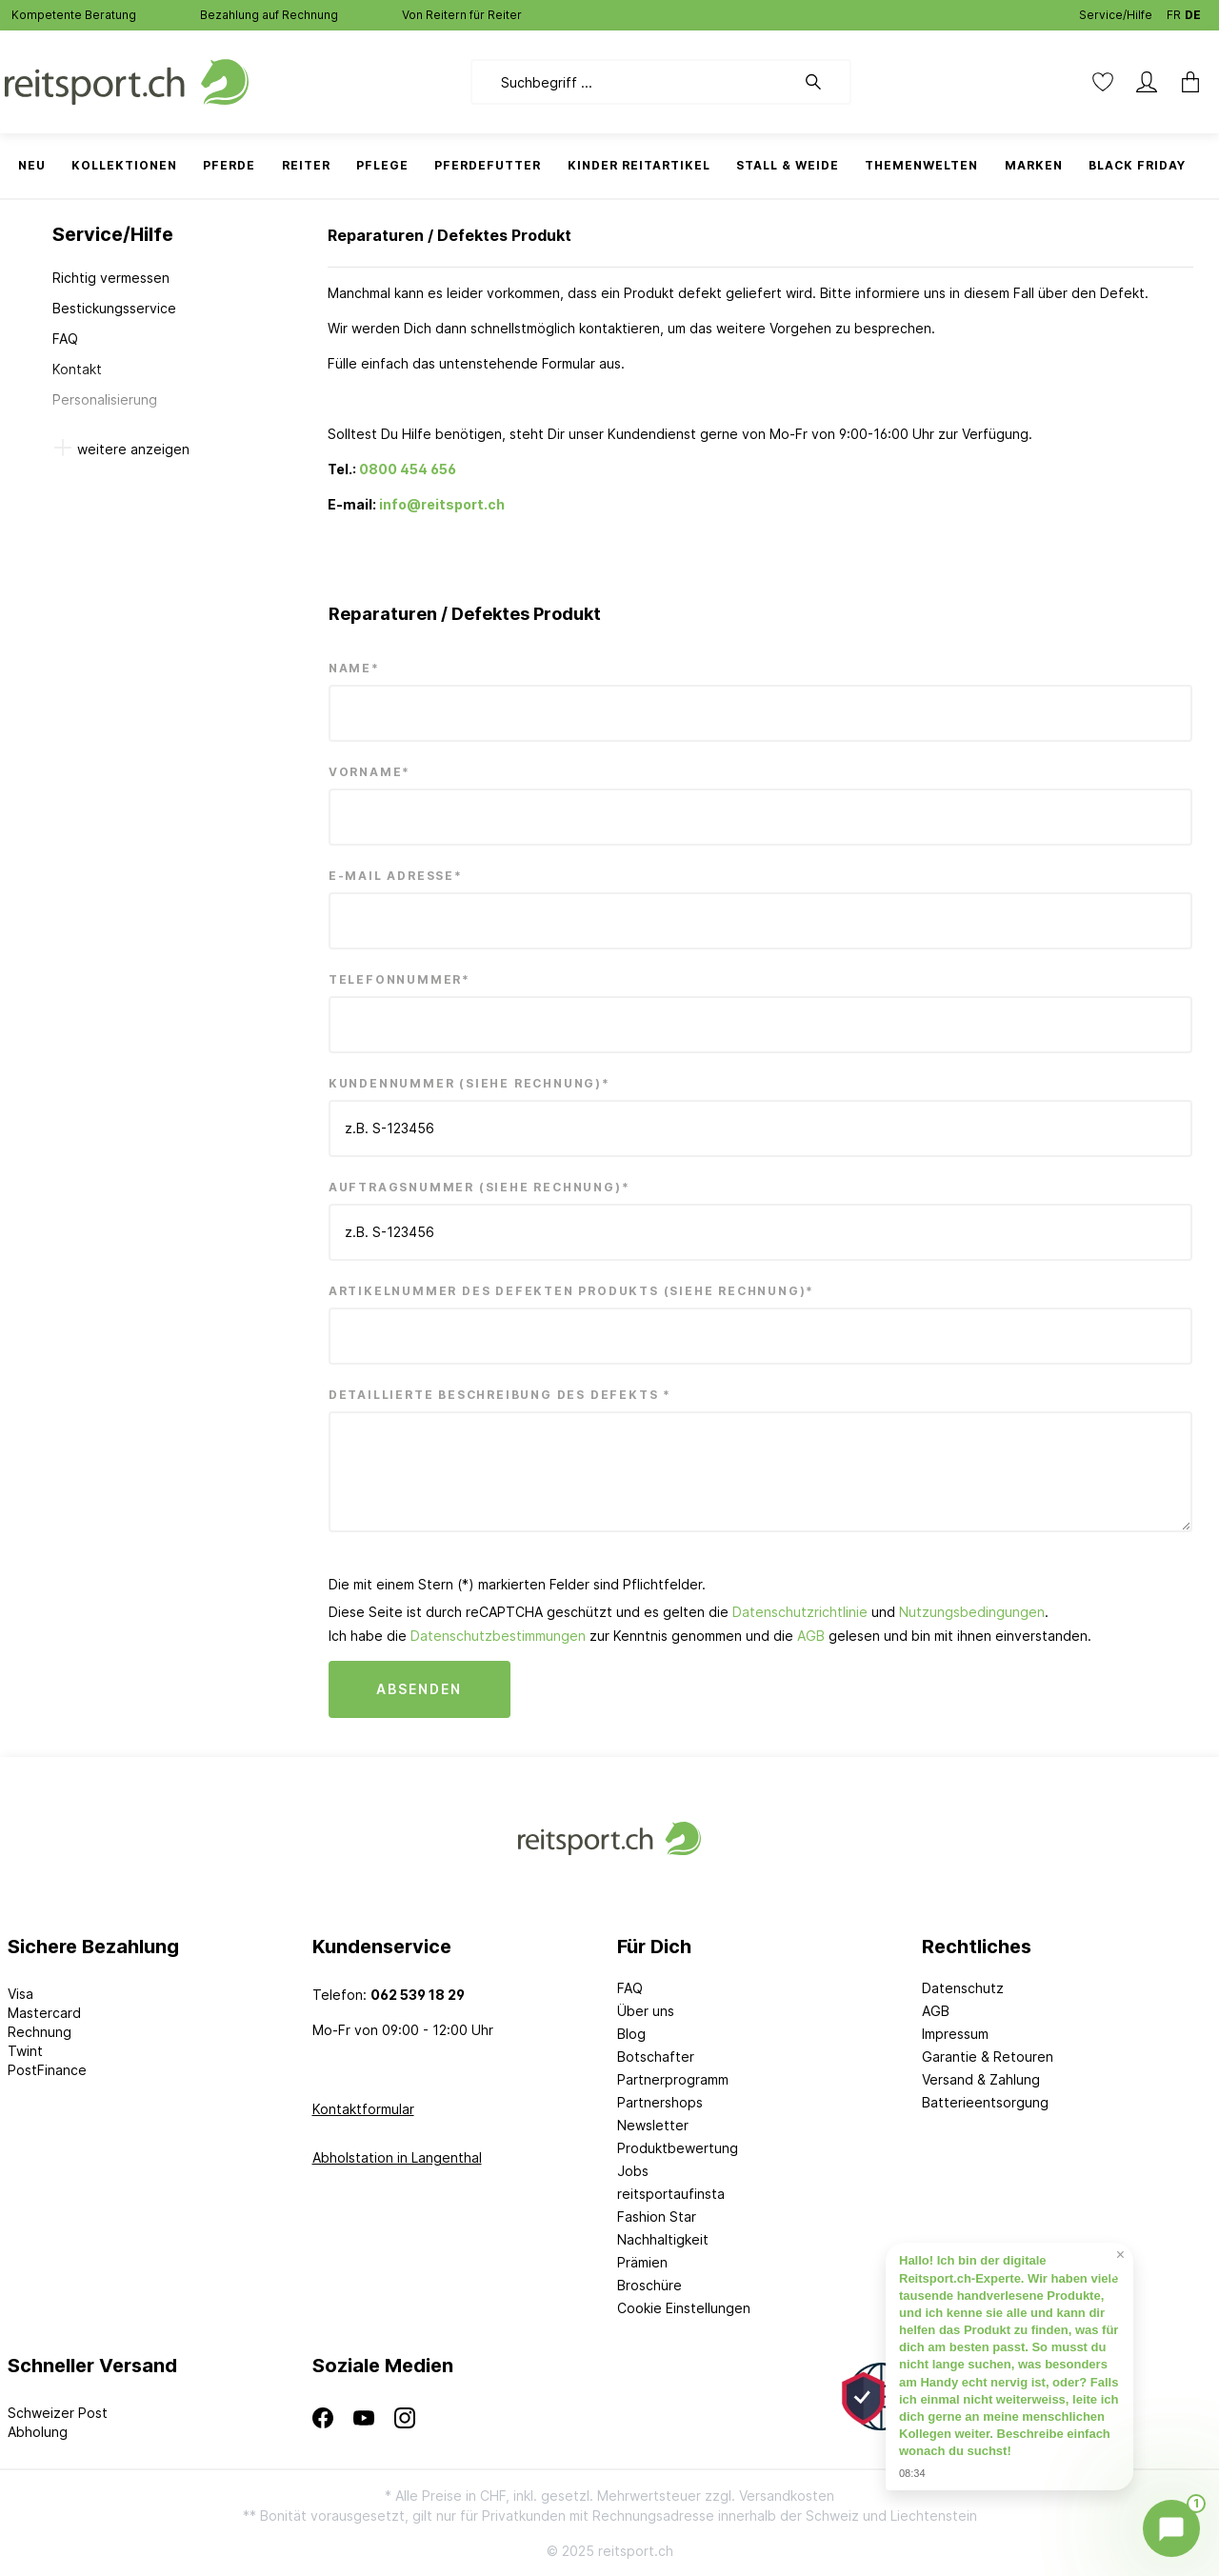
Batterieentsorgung (985, 2102)
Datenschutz (963, 1988)
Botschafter (655, 2056)
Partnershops (660, 2102)
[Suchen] (822, 82)
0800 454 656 (407, 469)
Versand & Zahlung (981, 2079)
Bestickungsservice (114, 308)
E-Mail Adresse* (396, 876)
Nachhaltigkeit (663, 2239)
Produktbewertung (677, 2148)
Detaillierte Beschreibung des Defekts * (500, 1395)
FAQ (65, 338)
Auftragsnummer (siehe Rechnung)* (479, 1187)
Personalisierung (104, 399)
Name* (354, 668)
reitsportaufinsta (671, 2194)
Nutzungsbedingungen (972, 1612)
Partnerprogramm (673, 2079)
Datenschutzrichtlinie (800, 1612)
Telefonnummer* (399, 979)
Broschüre (649, 2285)
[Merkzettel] (1103, 82)
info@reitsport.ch (442, 504)
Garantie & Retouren (987, 2056)
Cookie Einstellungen (683, 2308)
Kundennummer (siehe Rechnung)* (469, 1083)
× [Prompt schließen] (1120, 2255)
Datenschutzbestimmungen (498, 1635)
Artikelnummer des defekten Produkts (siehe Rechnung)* (571, 1291)
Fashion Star (656, 2216)
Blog (631, 2034)
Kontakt (77, 369)
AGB (811, 1635)
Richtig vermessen (111, 278)
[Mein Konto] (1147, 82)
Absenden (419, 1689)
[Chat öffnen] (1171, 2528)
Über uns (645, 2011)
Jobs (633, 2171)
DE (1193, 11)
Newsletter (653, 2125)
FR (1174, 11)
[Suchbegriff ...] (632, 82)
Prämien (642, 2262)
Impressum (955, 2034)
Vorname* (369, 772)
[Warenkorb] (1190, 82)
